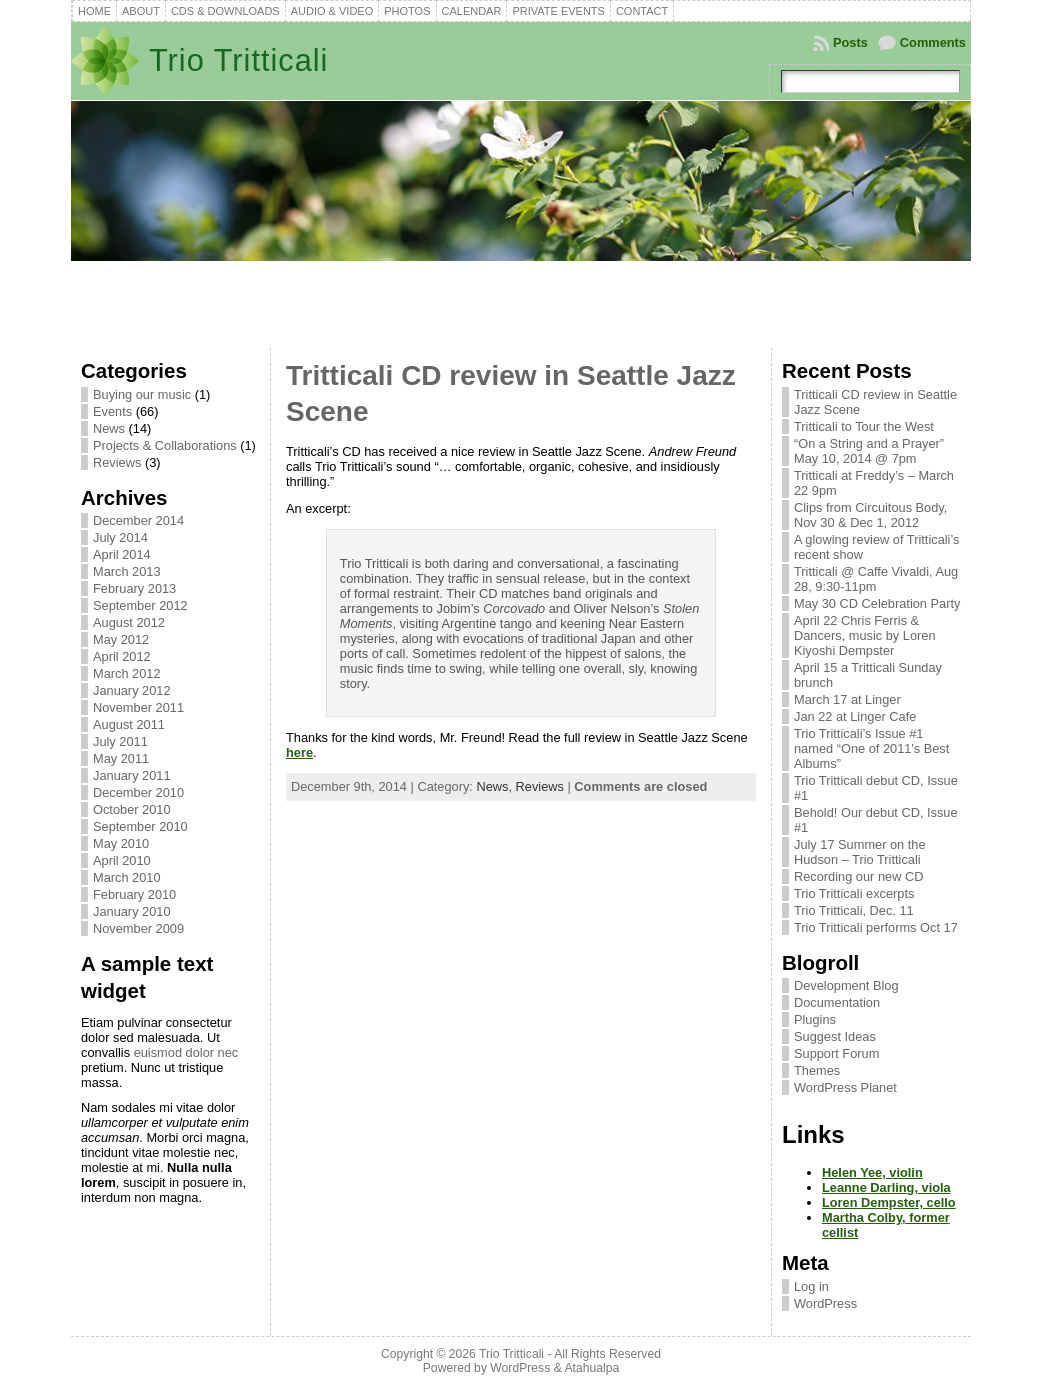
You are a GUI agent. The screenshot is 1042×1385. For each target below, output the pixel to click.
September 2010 (140, 826)
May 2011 (121, 758)
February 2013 (134, 588)
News (109, 428)
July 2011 (120, 741)
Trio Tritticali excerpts (854, 893)
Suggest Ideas (835, 1036)
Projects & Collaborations (165, 445)
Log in (811, 1286)
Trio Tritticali (238, 60)
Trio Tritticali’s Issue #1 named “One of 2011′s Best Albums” (871, 748)
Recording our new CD (858, 876)
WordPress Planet (845, 1087)
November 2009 (138, 928)
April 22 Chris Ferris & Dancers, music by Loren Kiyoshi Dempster (865, 635)
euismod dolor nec (186, 1052)
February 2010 (134, 894)
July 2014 (120, 537)
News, (495, 786)
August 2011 (129, 724)
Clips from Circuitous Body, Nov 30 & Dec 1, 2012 (870, 515)
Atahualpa (591, 1368)
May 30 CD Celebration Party (877, 603)
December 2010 (138, 792)
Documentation (837, 1002)
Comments (933, 42)
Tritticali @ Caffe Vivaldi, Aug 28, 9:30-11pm (876, 579)
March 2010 (127, 877)
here (299, 752)
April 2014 (122, 554)
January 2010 (132, 911)
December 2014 (138, 520)
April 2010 (122, 860)
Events (112, 411)
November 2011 (138, 707)
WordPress (825, 1303)
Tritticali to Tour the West (864, 426)
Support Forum (836, 1053)
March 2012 (127, 673)
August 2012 (129, 622)
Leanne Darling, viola (886, 1187)
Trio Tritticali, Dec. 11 (854, 910)
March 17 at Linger (847, 699)
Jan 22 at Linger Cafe (855, 716)
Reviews (117, 462)
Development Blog (846, 985)
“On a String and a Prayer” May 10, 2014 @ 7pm (869, 451)
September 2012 (140, 605)
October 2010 (132, 809)
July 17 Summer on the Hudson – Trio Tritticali (860, 852)
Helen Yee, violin (872, 1172)
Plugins (815, 1019)
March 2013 (127, 571)
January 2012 (132, 690)
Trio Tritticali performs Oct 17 (876, 927)
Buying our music (142, 394)
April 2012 (122, 656)
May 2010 (121, 843)
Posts (850, 42)
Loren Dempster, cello (889, 1202)
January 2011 (132, 775)
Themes (817, 1070)
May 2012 (121, 639)
